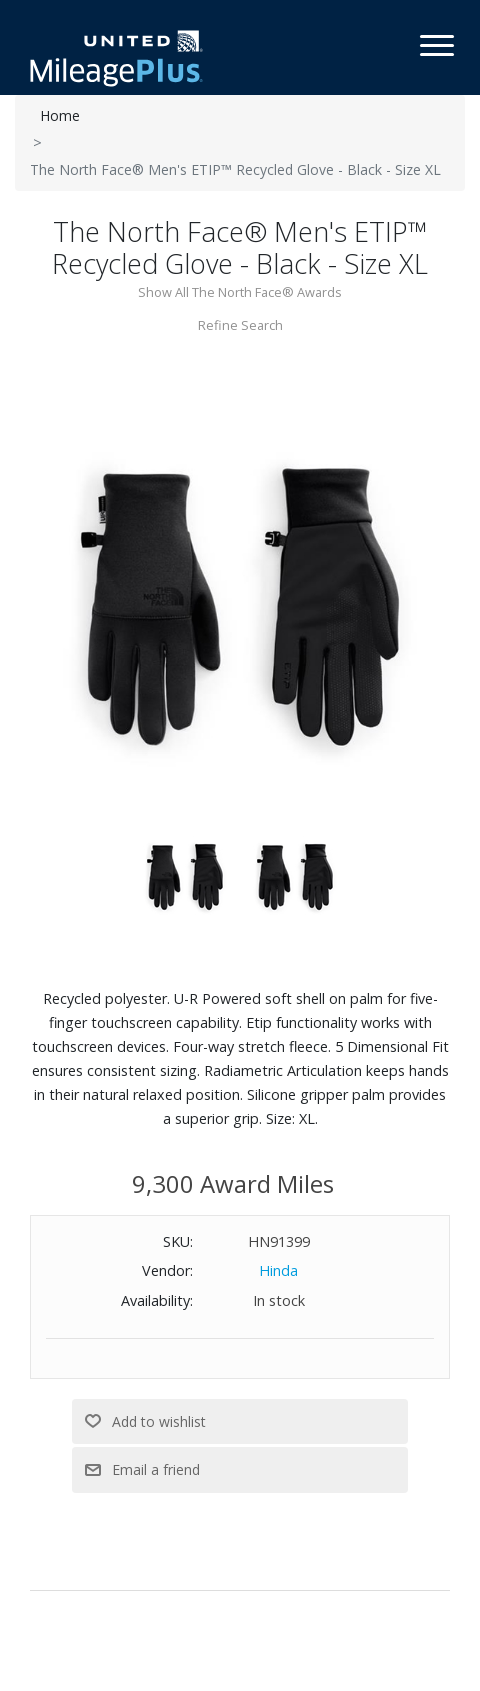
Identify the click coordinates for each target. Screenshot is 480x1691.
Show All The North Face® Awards (240, 292)
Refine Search (240, 325)
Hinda (278, 1270)
